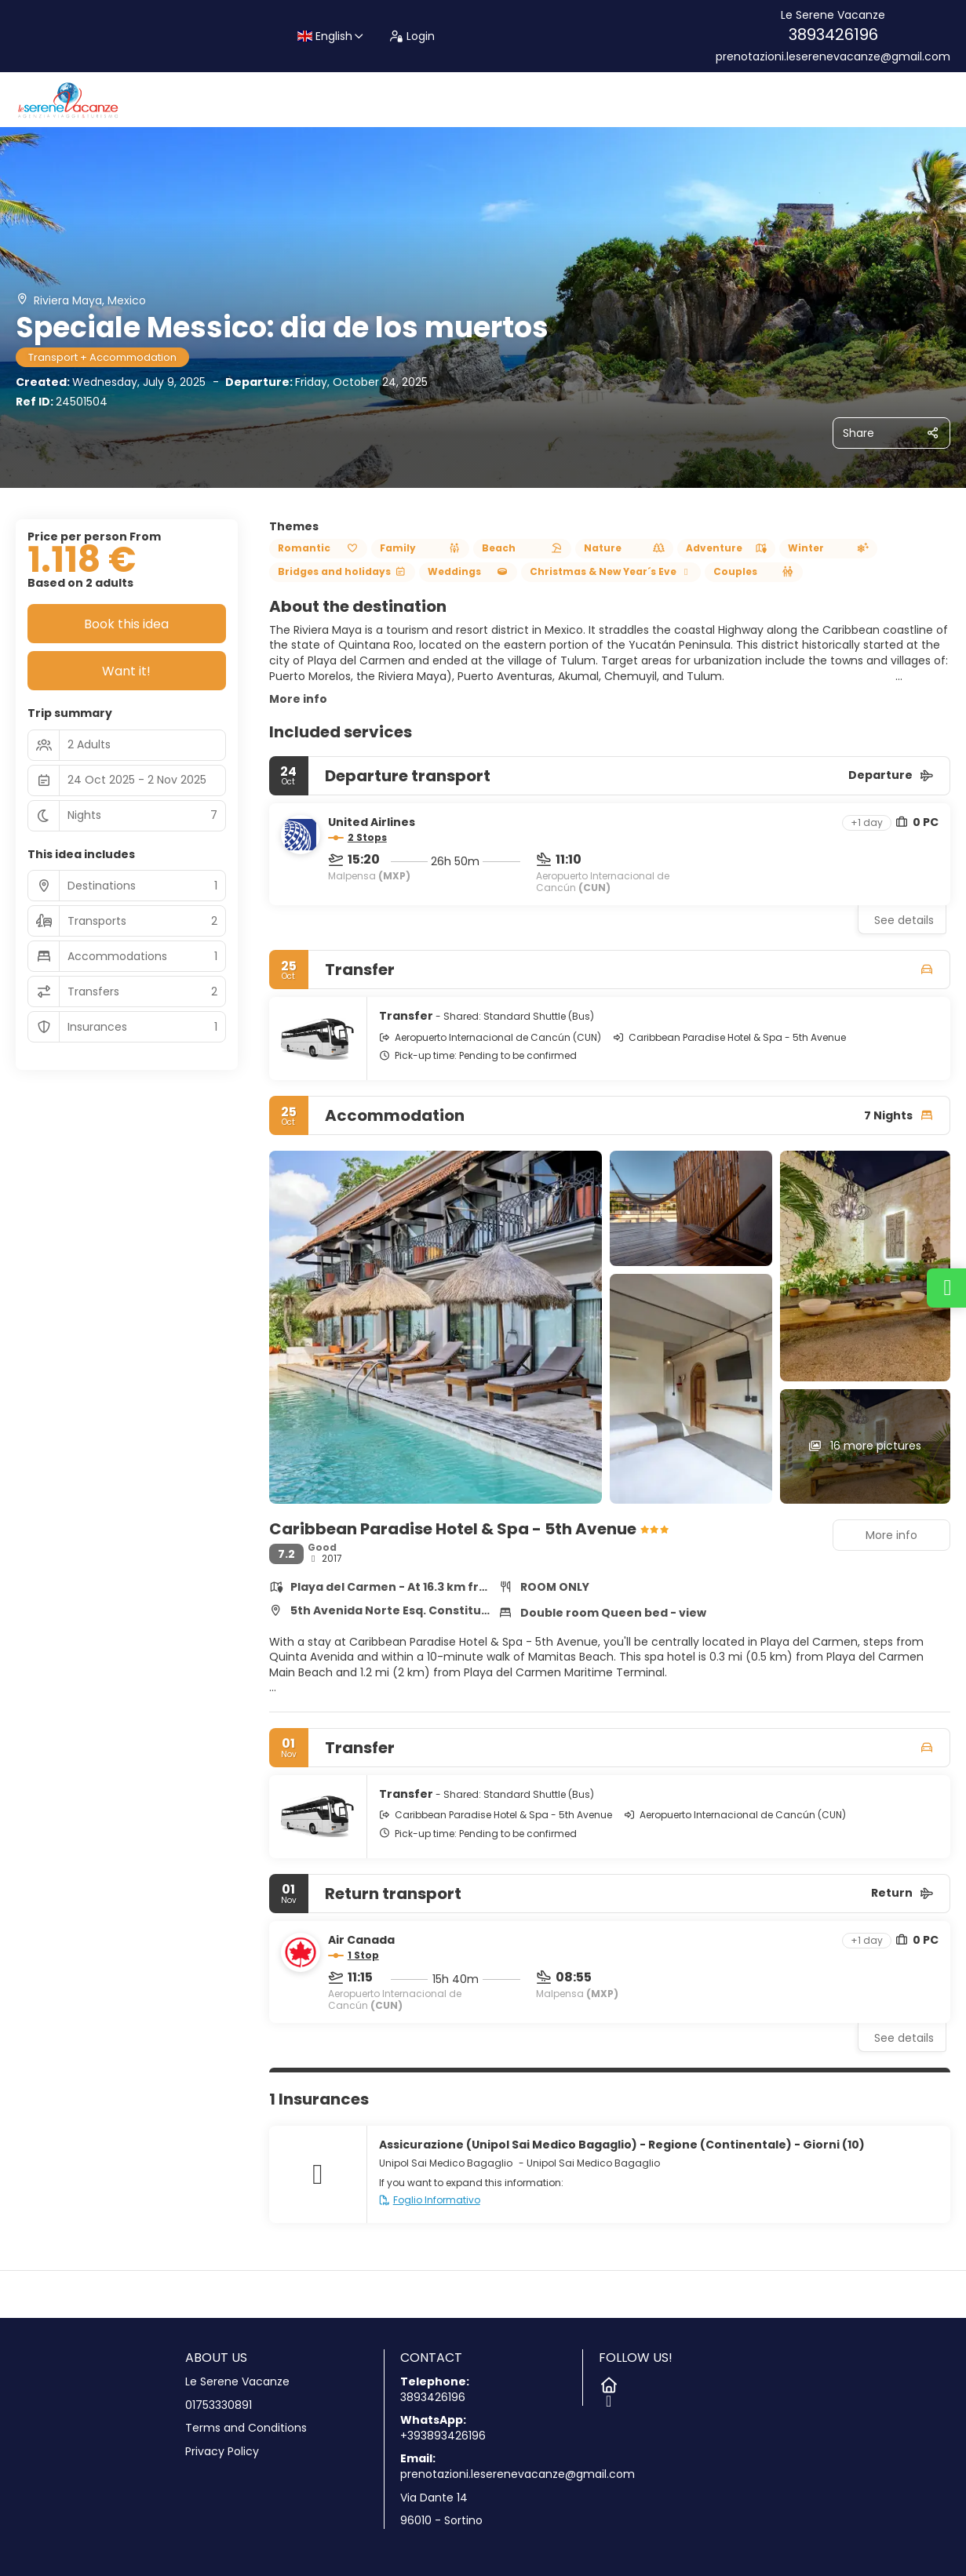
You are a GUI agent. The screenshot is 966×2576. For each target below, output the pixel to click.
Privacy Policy (222, 2451)
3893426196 (833, 34)
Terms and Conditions (246, 2428)
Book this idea (126, 624)
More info (298, 699)
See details (904, 920)
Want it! (126, 671)
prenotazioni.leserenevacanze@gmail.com (833, 56)
